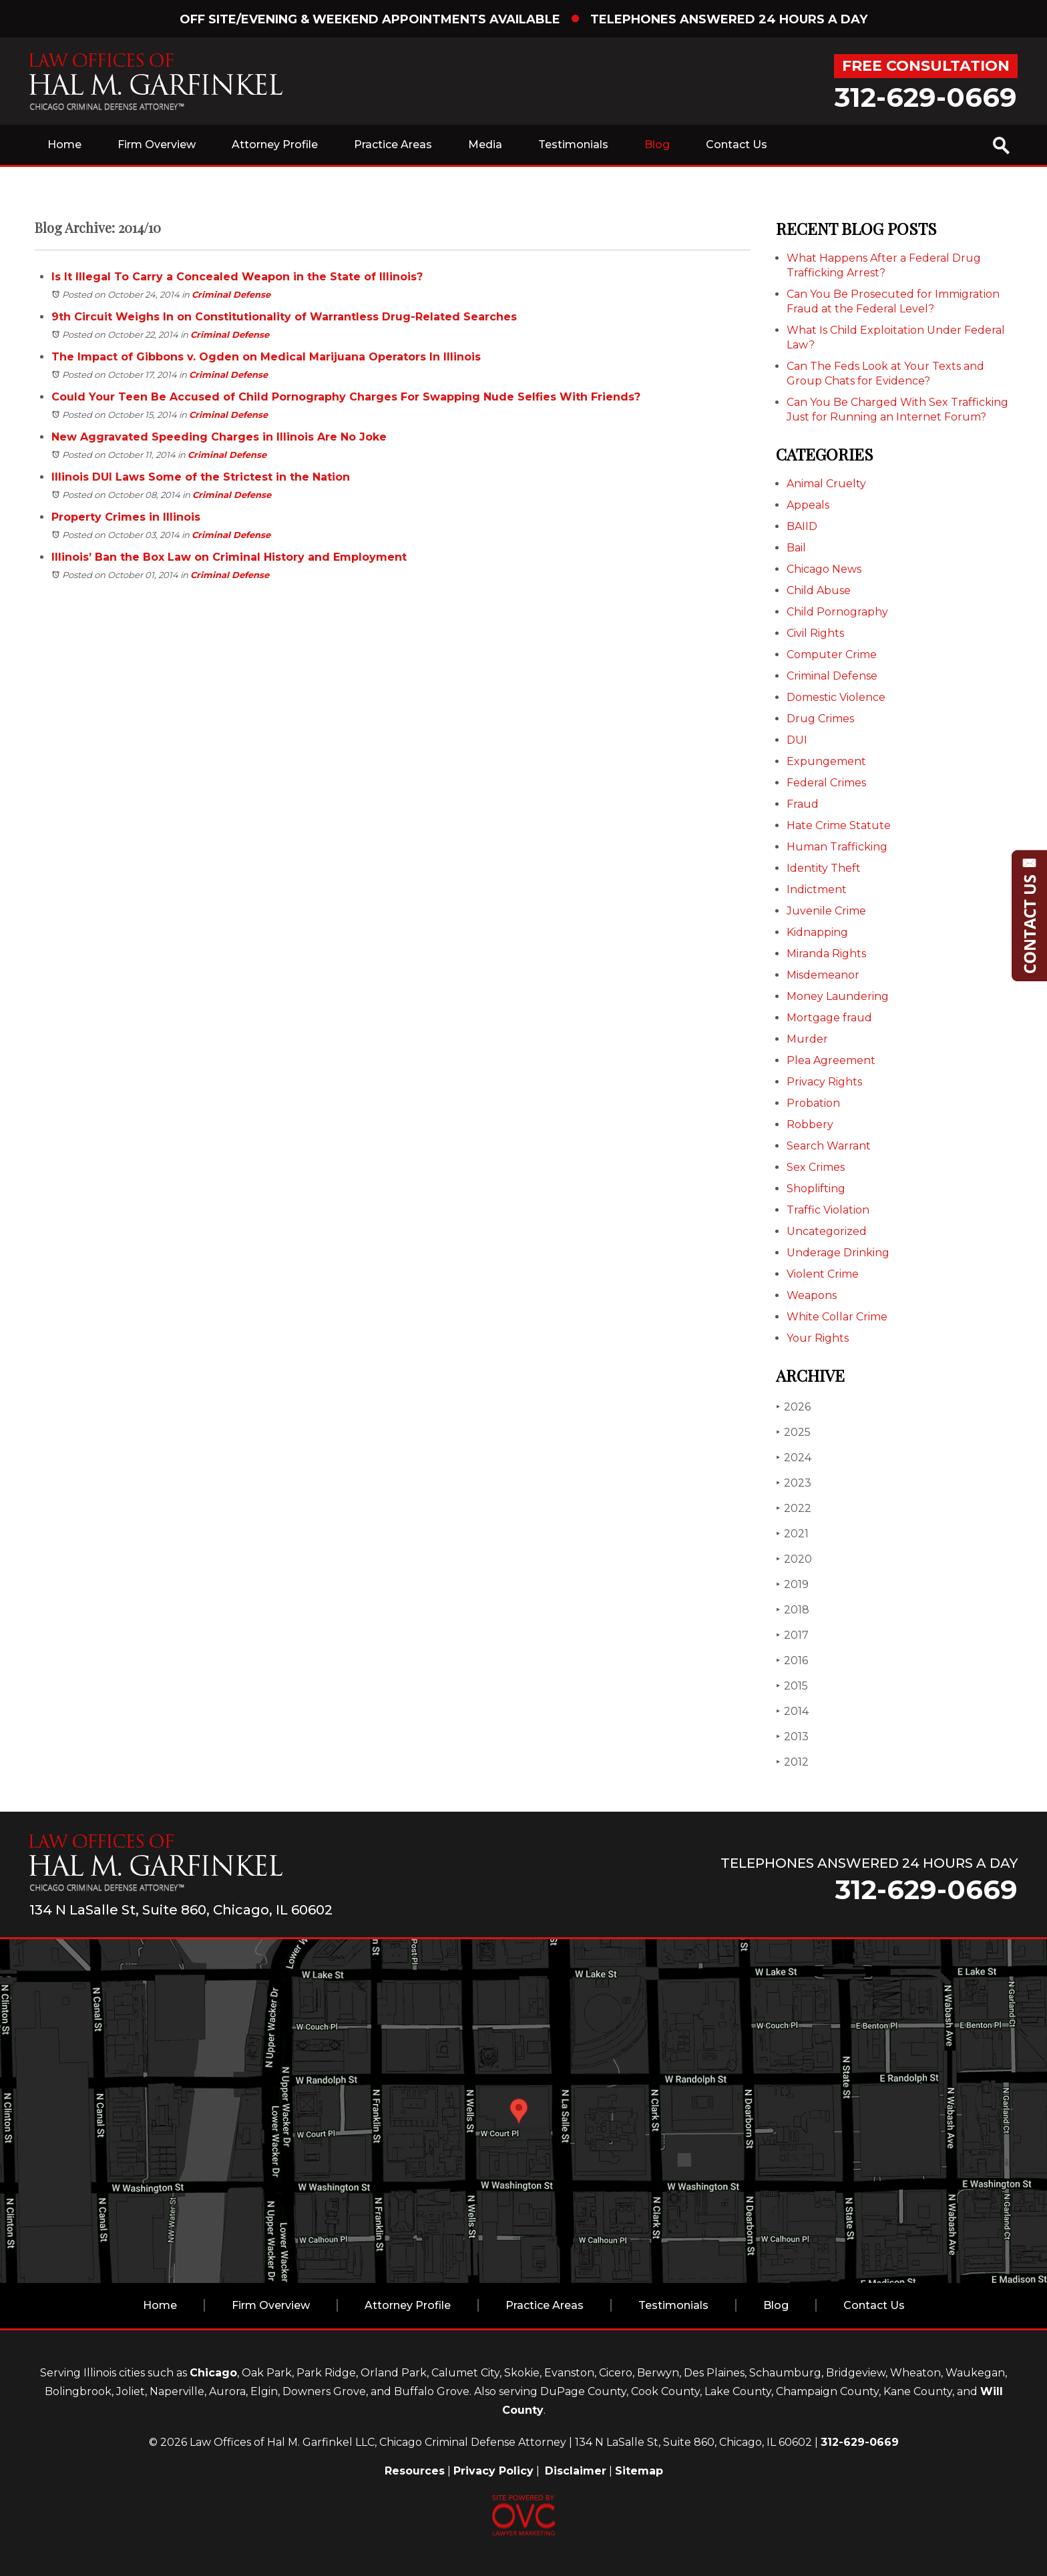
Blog (657, 144)
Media (485, 144)
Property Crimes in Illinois (125, 517)
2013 (792, 1737)
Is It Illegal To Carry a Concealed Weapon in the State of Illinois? (237, 276)
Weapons (812, 1295)
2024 (793, 1458)
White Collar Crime (837, 1316)
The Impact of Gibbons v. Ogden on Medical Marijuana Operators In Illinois (266, 356)
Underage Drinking (838, 1252)
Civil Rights (815, 633)
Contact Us (736, 144)
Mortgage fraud (829, 1017)
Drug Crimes (820, 718)
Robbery (810, 1124)
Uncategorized (827, 1231)
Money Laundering (838, 996)
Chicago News (824, 569)
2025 (793, 1432)
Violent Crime (823, 1274)
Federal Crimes (826, 782)
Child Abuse (819, 590)
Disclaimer (575, 2471)
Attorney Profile (275, 144)
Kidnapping (817, 932)
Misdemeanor (823, 975)
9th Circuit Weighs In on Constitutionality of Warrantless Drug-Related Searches (284, 316)
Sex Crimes (816, 1167)
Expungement (826, 761)
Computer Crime (832, 654)
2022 (793, 1508)
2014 (792, 1711)
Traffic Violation (828, 1210)
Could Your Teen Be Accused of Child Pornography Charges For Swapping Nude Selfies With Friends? (345, 397)
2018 (792, 1610)
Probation (813, 1103)
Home (64, 144)
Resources (415, 2471)
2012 (792, 1762)
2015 (792, 1686)
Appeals (808, 505)
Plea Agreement (831, 1060)
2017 (792, 1635)
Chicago (213, 2372)
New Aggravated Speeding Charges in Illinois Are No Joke (219, 437)
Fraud (803, 804)
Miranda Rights (826, 953)
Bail (796, 547)
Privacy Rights (824, 1081)
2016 (792, 1660)
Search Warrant (829, 1145)
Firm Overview (157, 144)
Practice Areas (393, 144)
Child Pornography (837, 611)
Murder (807, 1039)
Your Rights (818, 1338)
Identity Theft (824, 868)
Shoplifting (816, 1188)
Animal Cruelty (826, 483)
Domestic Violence (836, 697)
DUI (797, 740)
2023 (793, 1483)
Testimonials (573, 144)
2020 (794, 1559)
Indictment (817, 889)
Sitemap (639, 2471)
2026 (793, 1407)
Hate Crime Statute (839, 825)
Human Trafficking (837, 846)
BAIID (802, 526)
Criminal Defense (231, 294)
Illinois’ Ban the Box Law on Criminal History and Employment (229, 557)
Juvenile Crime (826, 911)
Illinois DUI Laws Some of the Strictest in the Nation (200, 477)
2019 (792, 1584)
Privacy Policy (493, 2471)
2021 (792, 1534)
